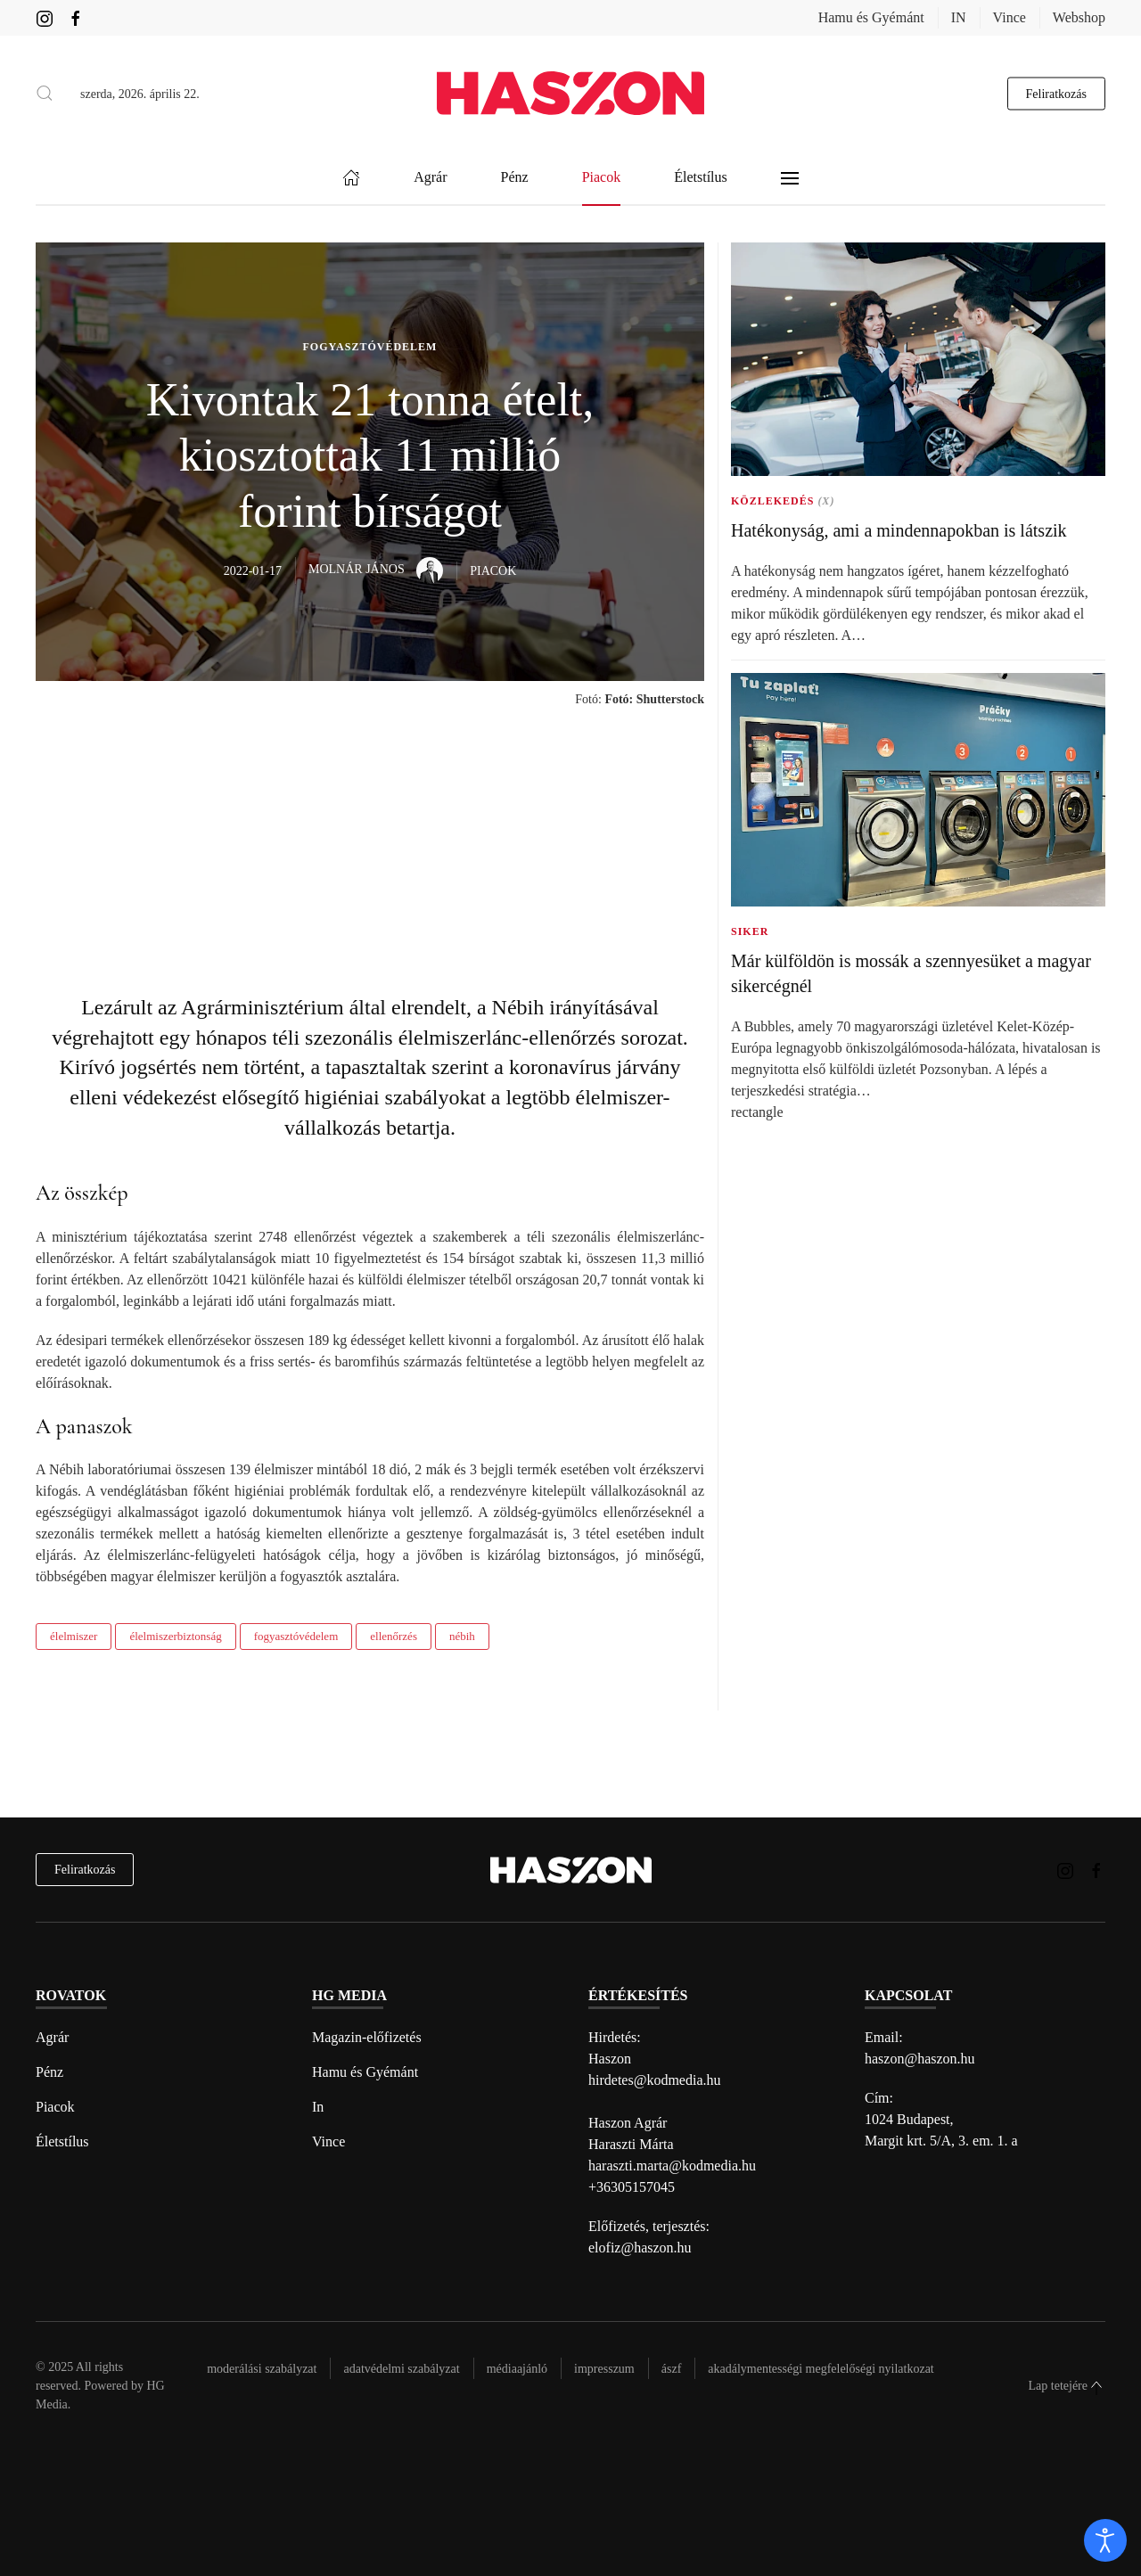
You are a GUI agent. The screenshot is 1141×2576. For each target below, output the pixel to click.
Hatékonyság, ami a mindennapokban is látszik (899, 530)
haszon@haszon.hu (920, 2058)
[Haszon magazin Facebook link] (76, 17)
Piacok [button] (601, 177)
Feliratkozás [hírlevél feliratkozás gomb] (1056, 93)
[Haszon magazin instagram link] (44, 17)
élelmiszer (73, 1636)
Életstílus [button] (700, 177)
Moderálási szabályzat (261, 2368)
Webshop (1079, 17)
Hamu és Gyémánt (871, 17)
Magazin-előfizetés (367, 2037)
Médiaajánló (517, 2368)
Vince (1009, 17)
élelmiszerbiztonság (175, 1636)
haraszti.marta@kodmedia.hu (672, 2165)
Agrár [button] (430, 177)
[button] (44, 94)
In (318, 2106)
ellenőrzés (393, 1636)
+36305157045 (631, 2187)
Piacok (55, 2106)
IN (958, 17)
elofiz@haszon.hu (640, 2247)
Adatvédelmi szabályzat (401, 2368)
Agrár (52, 2037)
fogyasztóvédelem (296, 1636)
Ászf (671, 2368)
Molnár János (375, 569)
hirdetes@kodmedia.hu (654, 2080)
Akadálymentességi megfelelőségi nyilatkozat (820, 2368)
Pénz (49, 2072)
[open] (1105, 2540)
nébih (462, 1636)
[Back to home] (570, 93)
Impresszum (604, 2368)
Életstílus (62, 2141)
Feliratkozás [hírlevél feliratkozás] (84, 1869)
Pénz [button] (515, 177)
